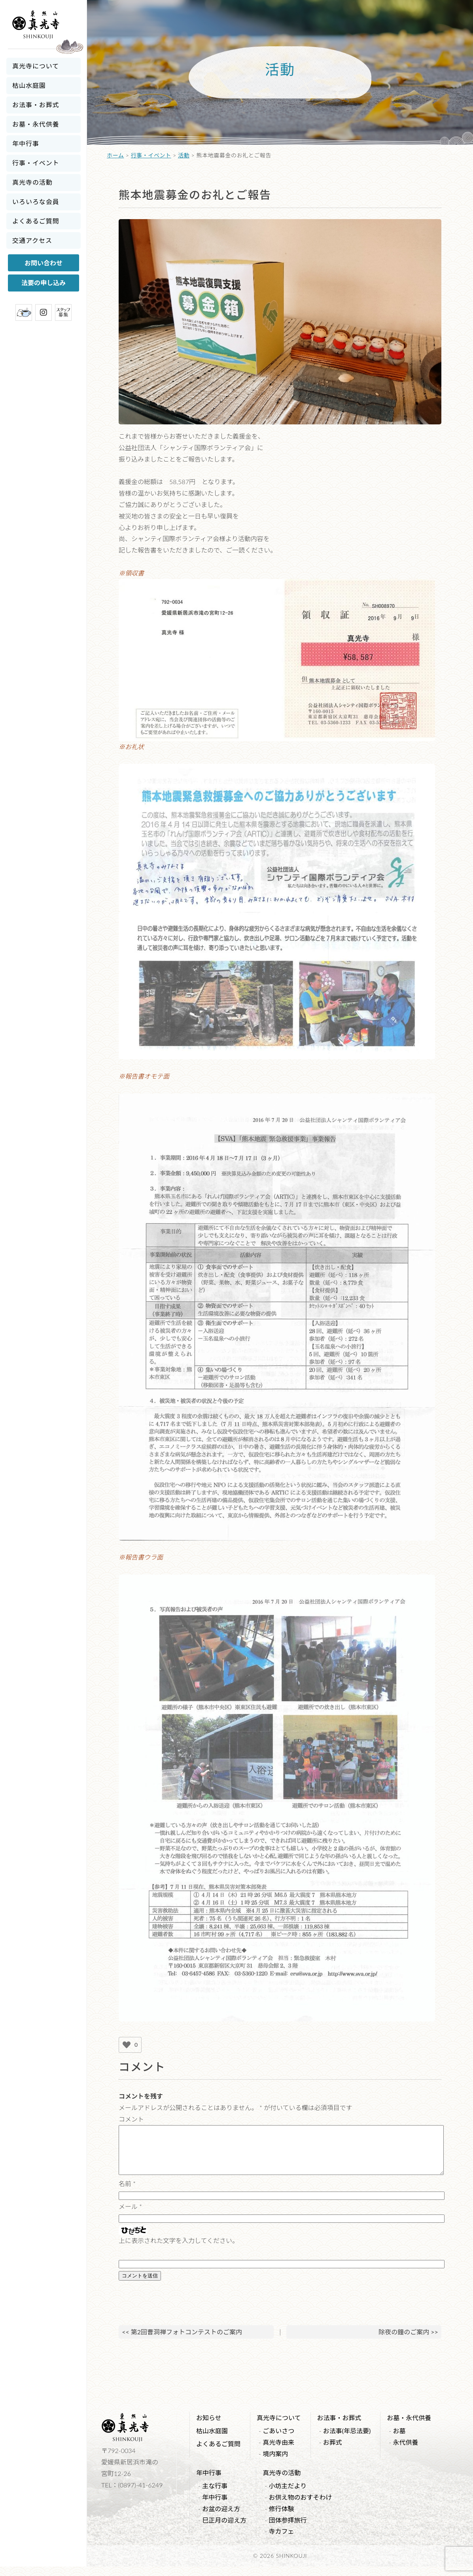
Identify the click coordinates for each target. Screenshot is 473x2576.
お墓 (399, 2440)
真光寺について (35, 66)
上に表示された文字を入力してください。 (178, 2250)
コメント (131, 2119)
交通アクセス (32, 240)
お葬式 (332, 2451)
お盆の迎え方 (221, 2518)
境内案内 (275, 2463)
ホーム (115, 155)
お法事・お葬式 (35, 104)
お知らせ (208, 2427)
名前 (127, 2193)
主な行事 (214, 2495)
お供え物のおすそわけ (300, 2506)
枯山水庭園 (29, 85)
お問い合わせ (43, 263)
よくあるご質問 (35, 221)
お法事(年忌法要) (347, 2440)
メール (130, 2216)
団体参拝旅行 (288, 2529)
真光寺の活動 (32, 182)
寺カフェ (281, 2540)
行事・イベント (35, 163)
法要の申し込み (43, 282)
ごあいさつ (278, 2440)
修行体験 (281, 2518)
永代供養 (405, 2451)
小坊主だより (288, 2495)
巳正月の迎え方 (224, 2529)
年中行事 (25, 143)
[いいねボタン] (126, 2045)
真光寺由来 (278, 2451)
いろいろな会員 (35, 201)
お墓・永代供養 (35, 124)
